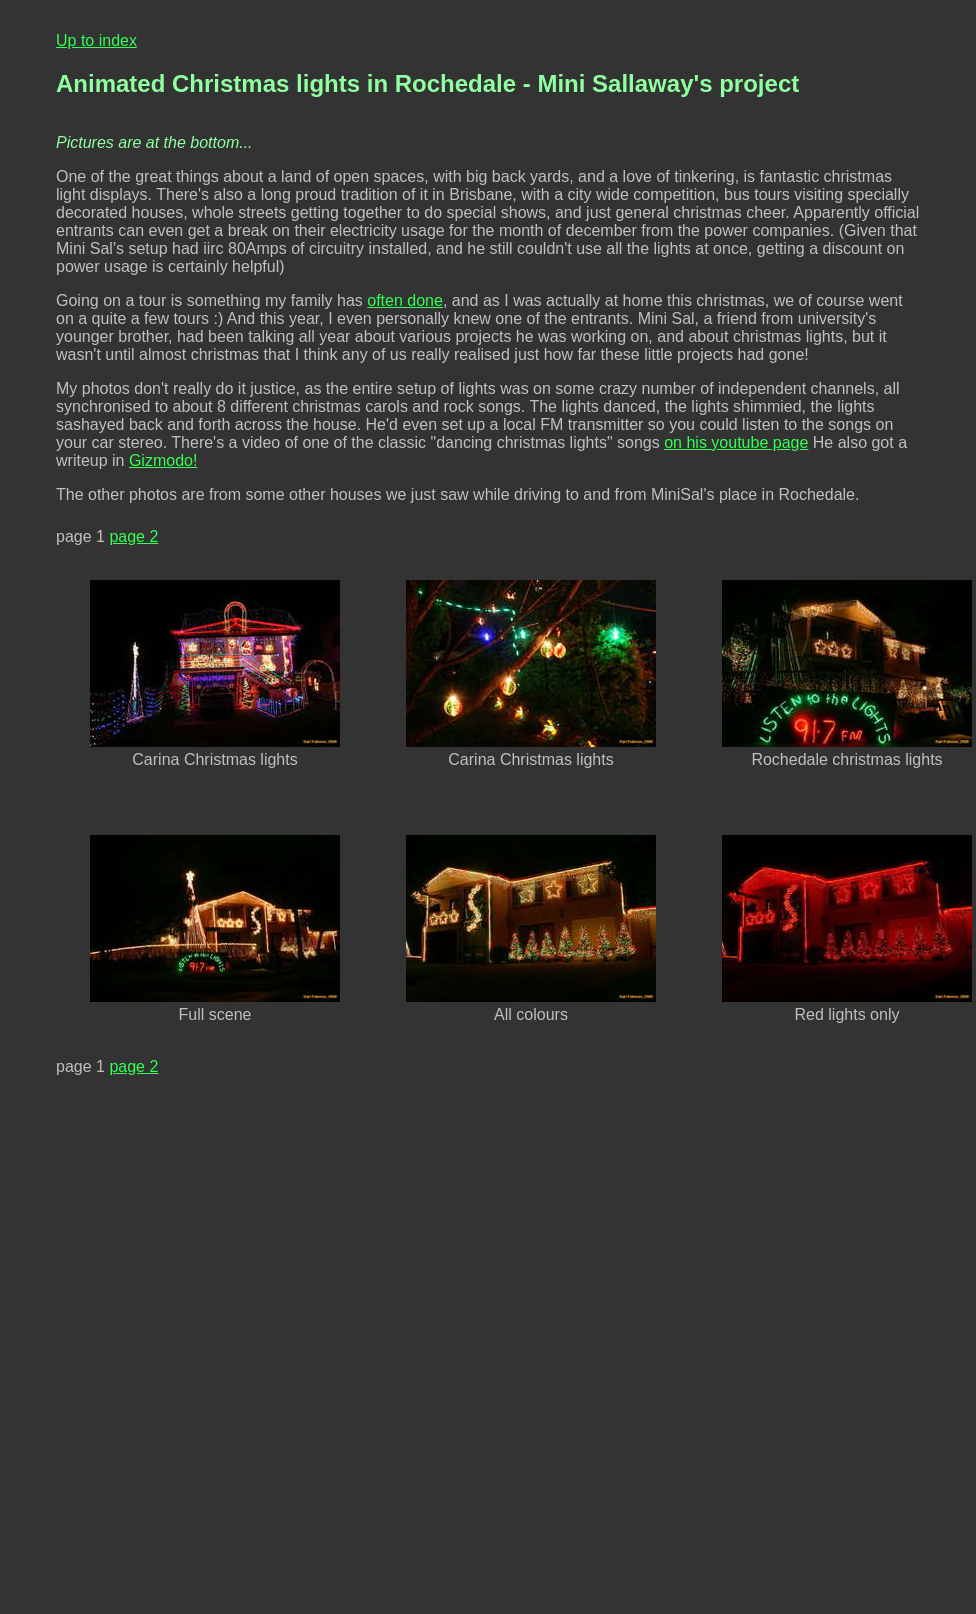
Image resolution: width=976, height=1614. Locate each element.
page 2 (133, 536)
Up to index (96, 40)
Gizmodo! (163, 460)
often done (405, 300)
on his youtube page (736, 442)
